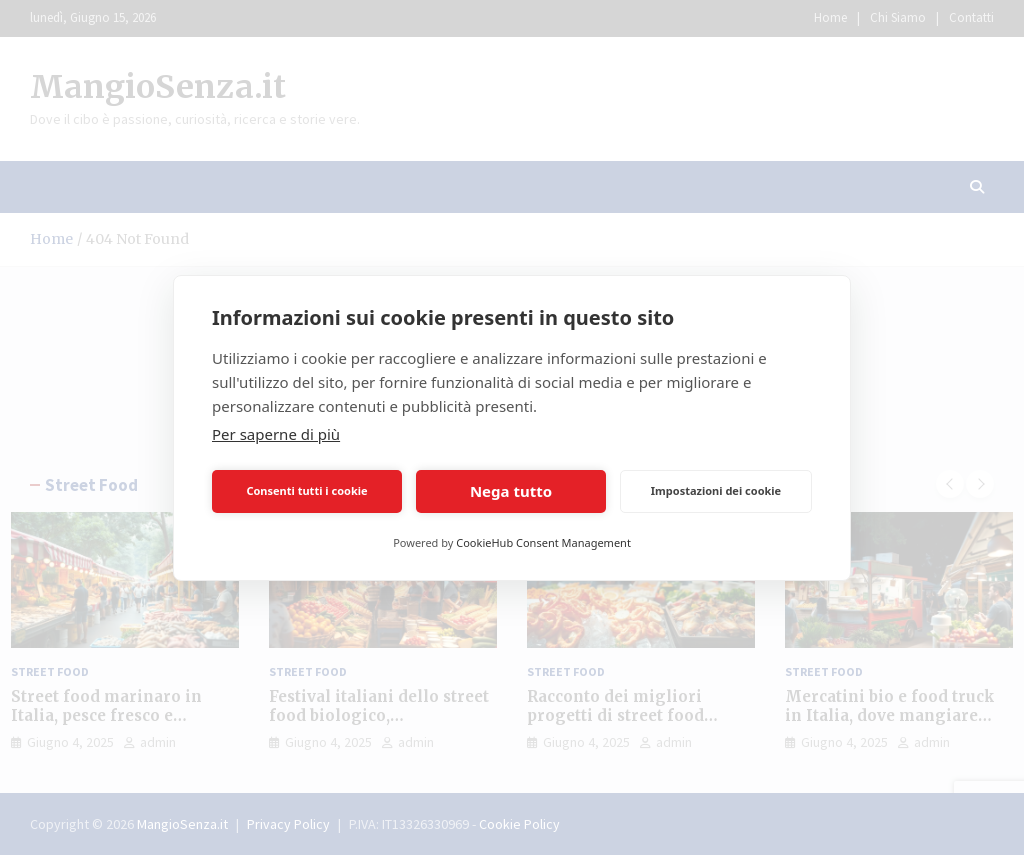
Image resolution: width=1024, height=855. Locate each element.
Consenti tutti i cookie (306, 490)
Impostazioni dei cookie (716, 490)
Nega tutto (511, 491)
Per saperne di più (276, 434)
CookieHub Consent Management (543, 542)
